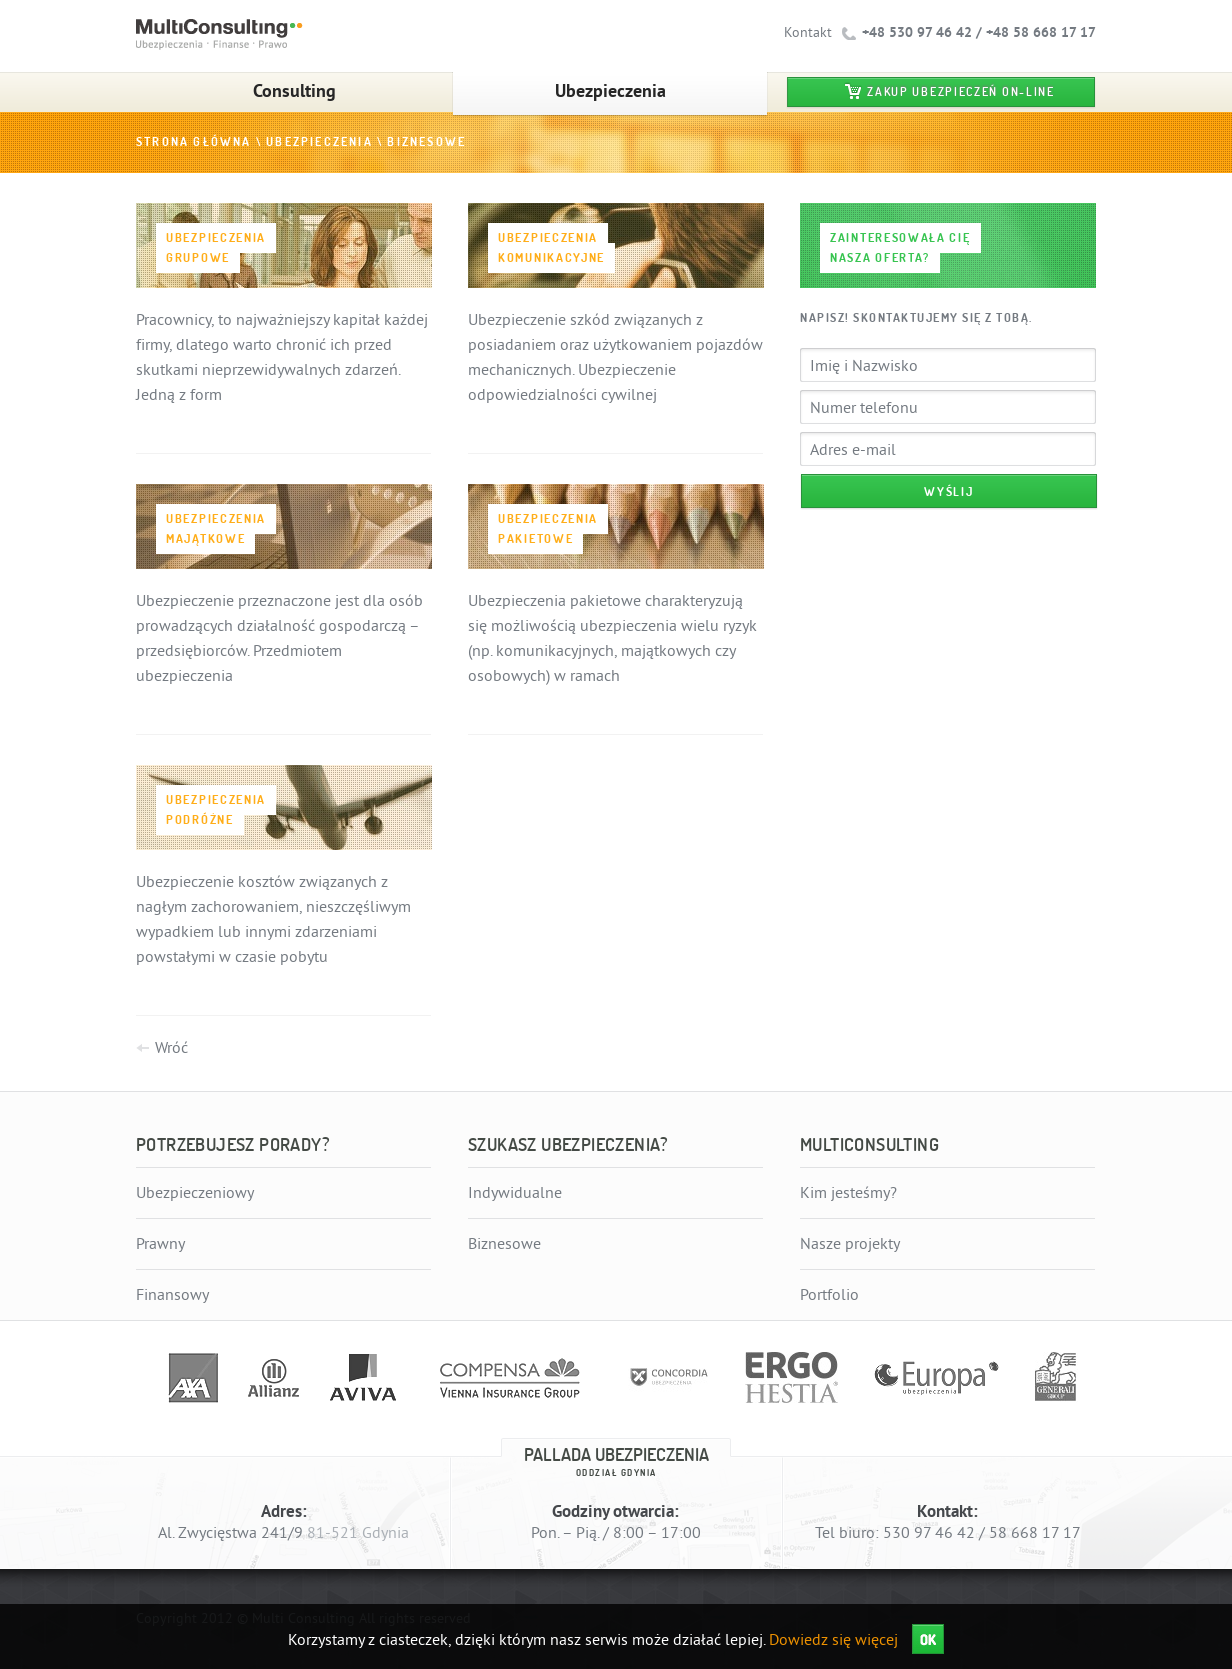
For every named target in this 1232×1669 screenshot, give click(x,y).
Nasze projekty (850, 1244)
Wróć (171, 1048)
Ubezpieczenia (610, 91)
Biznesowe (426, 142)
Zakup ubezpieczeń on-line (961, 92)
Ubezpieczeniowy (195, 1193)
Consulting (294, 91)
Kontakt (808, 32)
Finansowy (172, 1295)
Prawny (160, 1244)
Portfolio (829, 1295)
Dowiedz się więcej (833, 1640)
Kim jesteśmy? (848, 1193)
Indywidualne (515, 1193)
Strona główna (194, 142)
